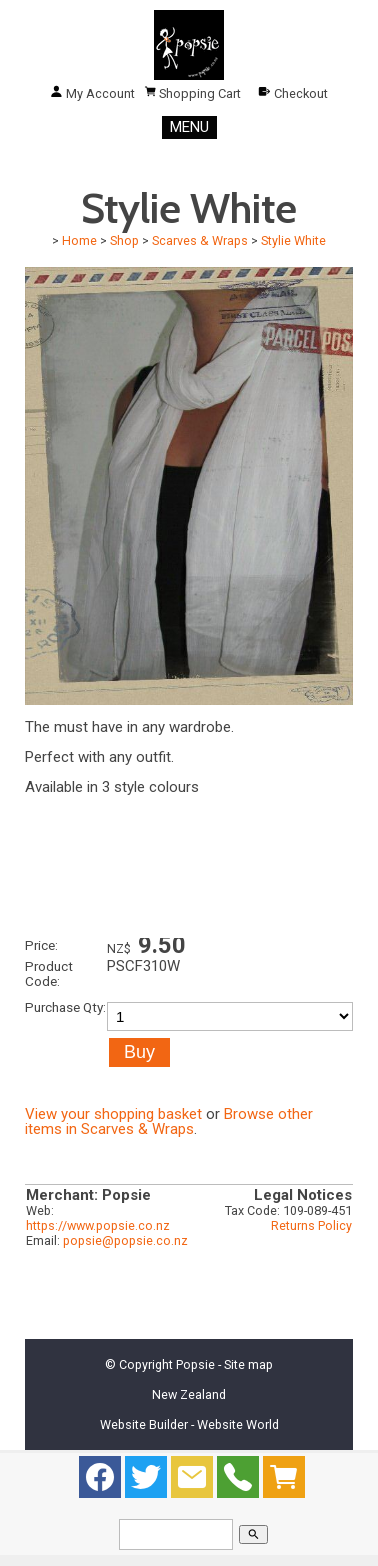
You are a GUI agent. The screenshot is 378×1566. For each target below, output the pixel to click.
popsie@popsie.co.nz (125, 1240)
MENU (189, 127)
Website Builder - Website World (189, 1424)
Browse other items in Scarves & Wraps (169, 1121)
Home (79, 240)
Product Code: (49, 973)
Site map (248, 1364)
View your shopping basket (113, 1114)
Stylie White (293, 240)
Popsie (195, 1364)
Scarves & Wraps (200, 240)
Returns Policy (311, 1225)
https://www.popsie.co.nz (98, 1225)
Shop (124, 240)
